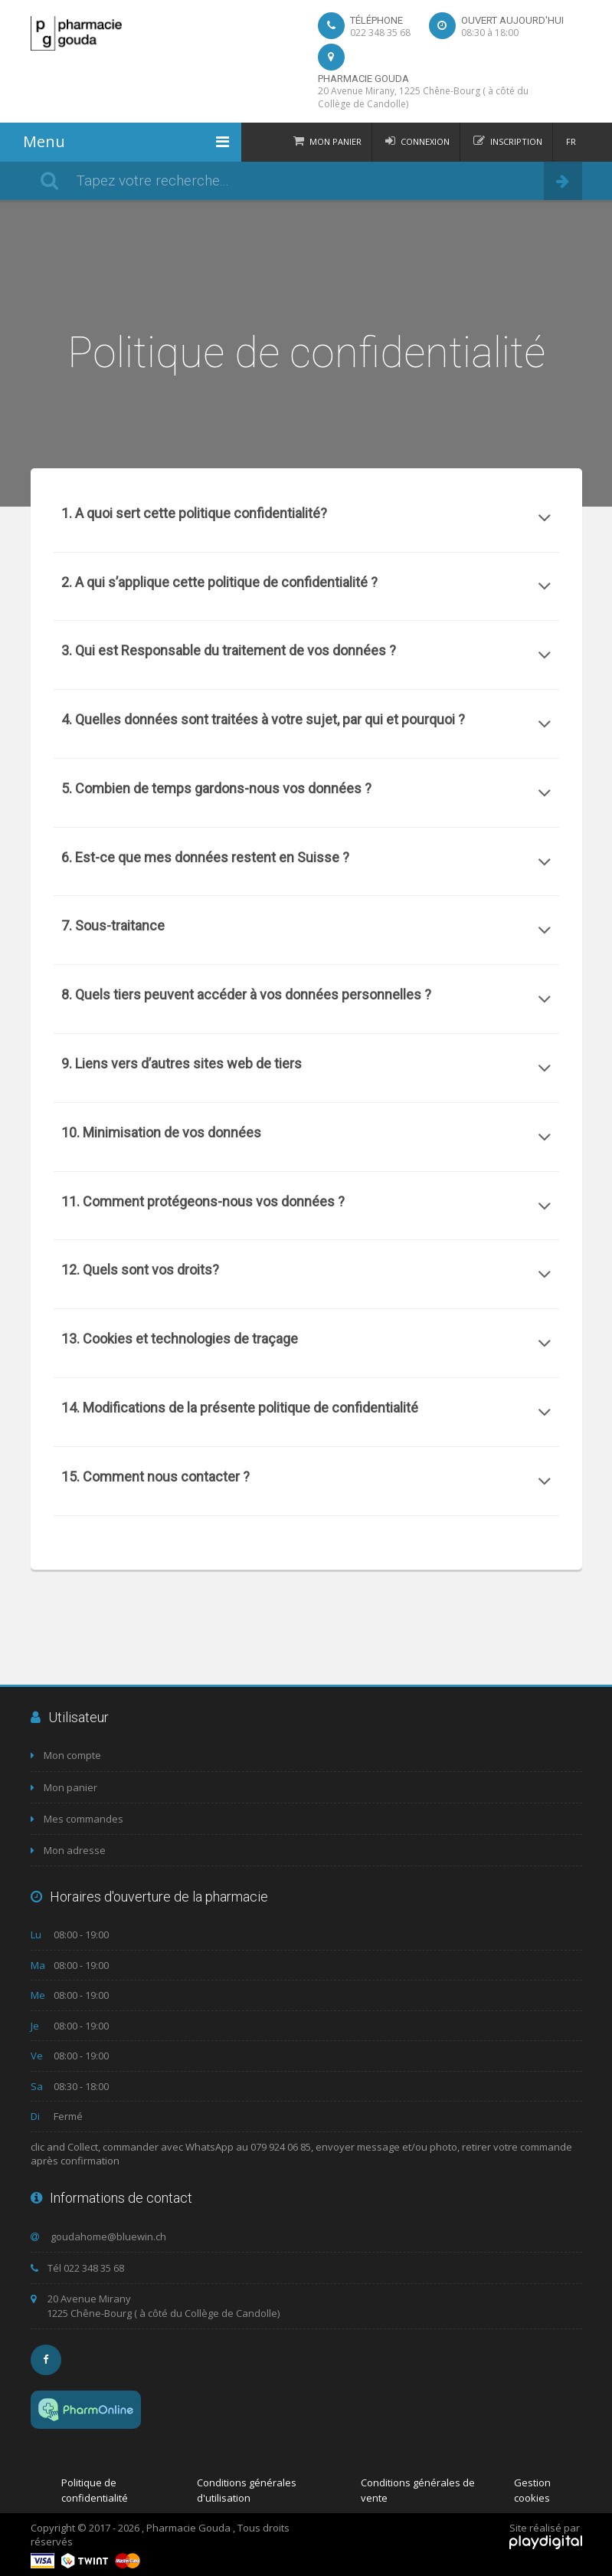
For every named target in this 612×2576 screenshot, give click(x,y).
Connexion (425, 141)
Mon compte (66, 1755)
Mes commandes (77, 1819)
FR (571, 141)
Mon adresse (68, 1850)
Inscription (516, 141)
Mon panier (335, 141)
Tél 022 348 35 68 (77, 2268)
